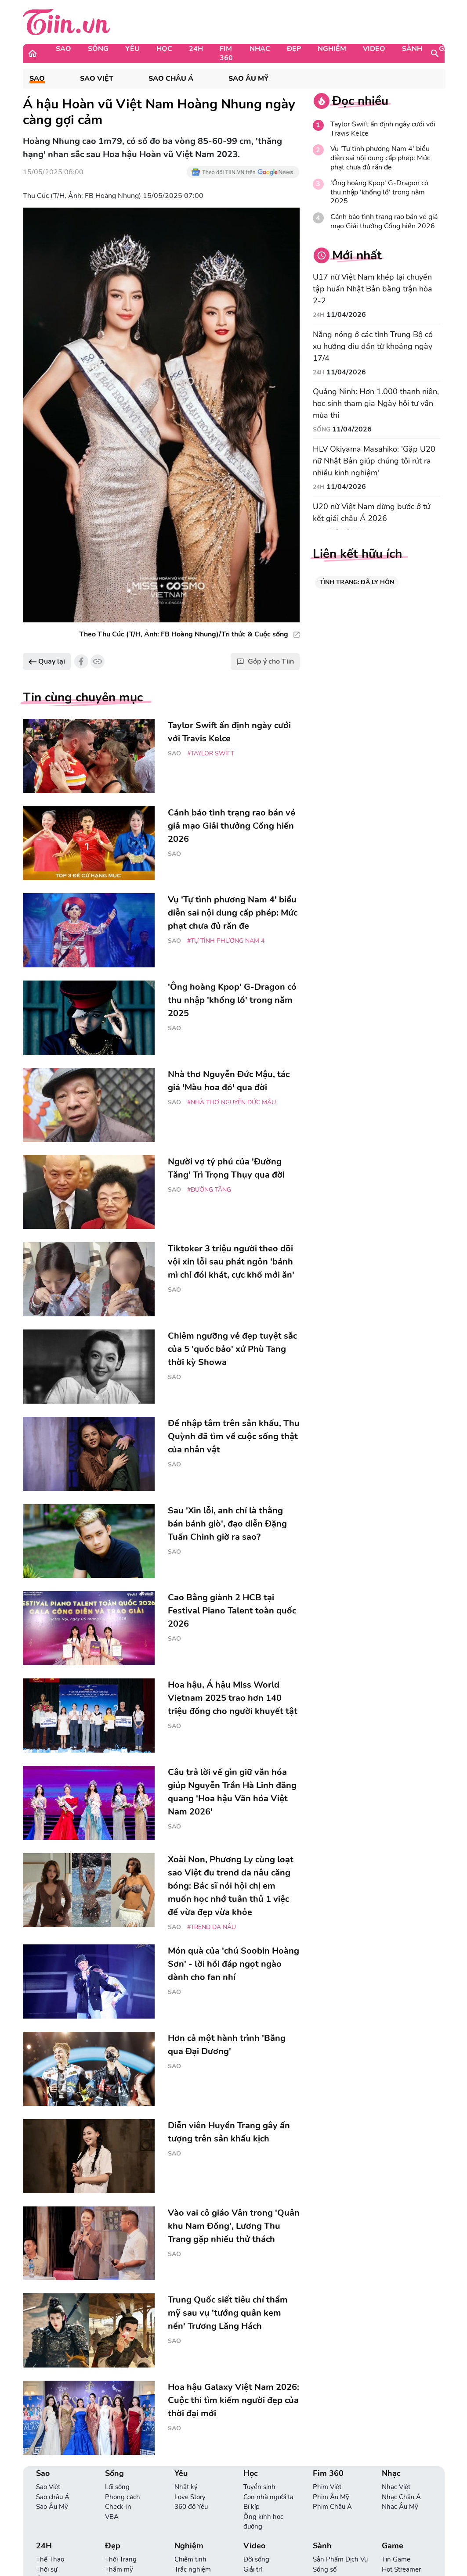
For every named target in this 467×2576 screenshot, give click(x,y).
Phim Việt (327, 2487)
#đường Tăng (209, 1190)
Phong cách (122, 2497)
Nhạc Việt (396, 2487)
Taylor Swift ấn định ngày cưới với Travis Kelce (382, 129)
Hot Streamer (401, 2569)
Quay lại (47, 661)
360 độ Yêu (191, 2506)
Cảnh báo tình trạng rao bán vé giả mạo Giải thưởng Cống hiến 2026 (384, 221)
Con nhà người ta (268, 2497)
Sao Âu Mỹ (248, 78)
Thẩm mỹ (119, 2569)
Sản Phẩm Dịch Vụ (340, 2559)
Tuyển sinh (259, 2487)
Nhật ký (186, 2487)
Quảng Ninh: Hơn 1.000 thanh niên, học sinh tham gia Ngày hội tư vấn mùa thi (376, 403)
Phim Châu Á (332, 2506)
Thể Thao (50, 2559)
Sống (98, 49)
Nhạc (260, 49)
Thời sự (46, 2569)
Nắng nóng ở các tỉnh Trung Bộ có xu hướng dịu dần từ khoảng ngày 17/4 (373, 346)
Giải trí (252, 2569)
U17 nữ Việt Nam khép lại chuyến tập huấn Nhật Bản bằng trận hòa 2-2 (372, 289)
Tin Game (396, 2559)
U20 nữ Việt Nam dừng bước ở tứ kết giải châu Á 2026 (371, 512)
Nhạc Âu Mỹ (400, 2506)
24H (196, 49)
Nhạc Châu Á (401, 2497)
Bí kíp (251, 2506)
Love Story (190, 2497)
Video (374, 49)
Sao (63, 49)
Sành (412, 49)
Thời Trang (121, 2559)
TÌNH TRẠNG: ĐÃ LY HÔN (356, 582)
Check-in (118, 2506)
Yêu (132, 49)
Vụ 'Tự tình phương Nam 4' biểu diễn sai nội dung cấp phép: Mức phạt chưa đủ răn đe (380, 158)
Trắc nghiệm (192, 2569)
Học (164, 49)
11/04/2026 (346, 315)
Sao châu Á (170, 78)
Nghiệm (332, 49)
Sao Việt (96, 78)
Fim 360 (226, 53)
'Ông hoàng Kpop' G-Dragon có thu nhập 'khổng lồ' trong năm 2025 (379, 192)
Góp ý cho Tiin (265, 661)
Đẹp (294, 49)
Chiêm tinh (190, 2559)
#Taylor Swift (210, 753)
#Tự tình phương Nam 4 (225, 941)
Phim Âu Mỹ (331, 2497)
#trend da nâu (211, 1927)
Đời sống (256, 2559)
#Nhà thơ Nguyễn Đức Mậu (231, 1102)
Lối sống (117, 2487)
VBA (112, 2516)
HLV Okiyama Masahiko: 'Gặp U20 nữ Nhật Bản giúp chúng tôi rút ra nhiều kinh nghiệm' (374, 461)
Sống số (325, 2569)
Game (392, 2546)
